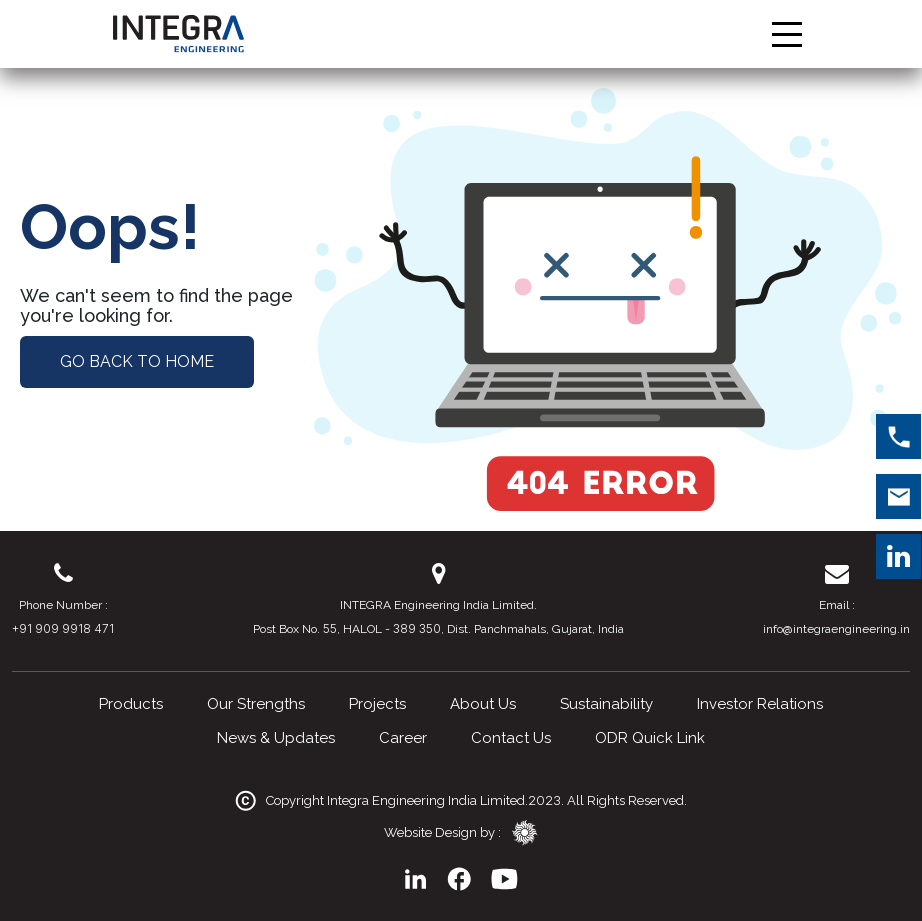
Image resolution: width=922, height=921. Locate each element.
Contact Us (511, 738)
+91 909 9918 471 (63, 628)
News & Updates (276, 738)
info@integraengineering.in (836, 629)
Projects (377, 704)
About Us (483, 704)
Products (131, 704)
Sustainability (606, 704)
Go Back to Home (137, 361)
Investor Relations (760, 704)
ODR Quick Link (650, 738)
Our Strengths (256, 704)
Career (403, 738)
